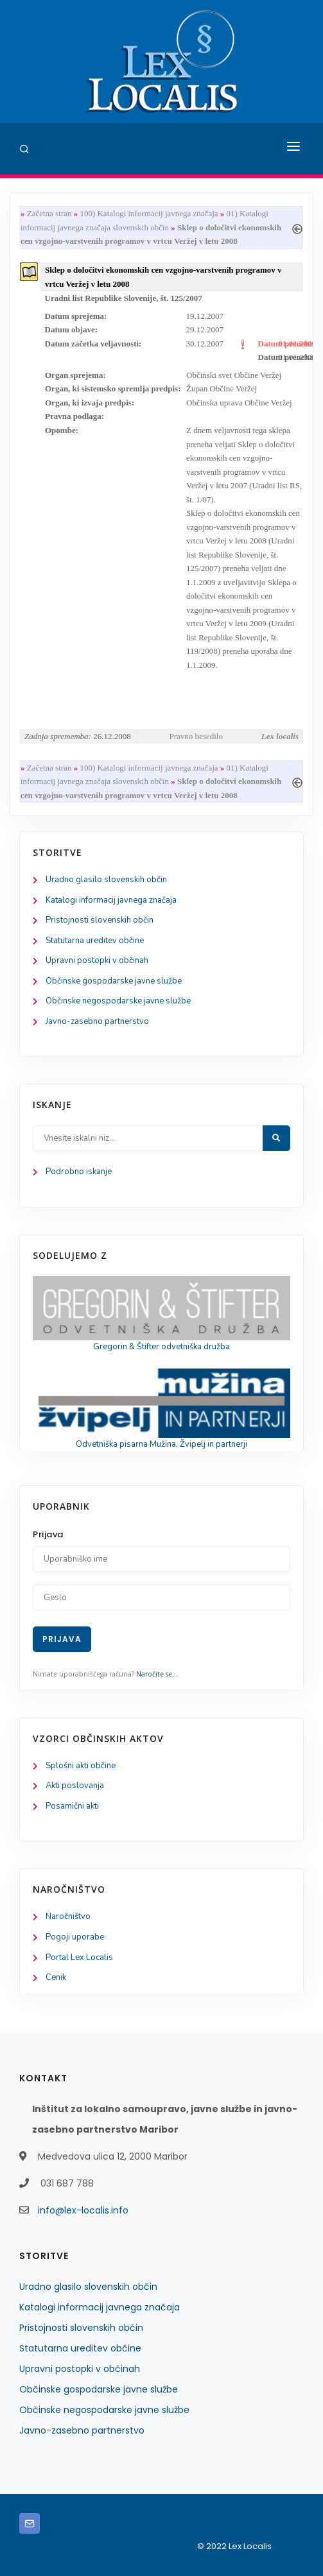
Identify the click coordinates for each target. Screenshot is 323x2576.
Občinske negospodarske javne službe (118, 1001)
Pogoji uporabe (75, 1937)
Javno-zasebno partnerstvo (97, 1021)
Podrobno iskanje (79, 1171)
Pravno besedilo (196, 736)
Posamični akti (72, 1806)
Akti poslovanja (75, 1785)
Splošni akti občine (81, 1765)
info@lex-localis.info (83, 2210)
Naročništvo (68, 1916)
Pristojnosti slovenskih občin (99, 920)
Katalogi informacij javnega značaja (111, 900)
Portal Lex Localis (79, 1957)
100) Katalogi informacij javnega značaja (149, 213)
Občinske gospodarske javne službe (114, 981)
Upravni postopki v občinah (97, 960)
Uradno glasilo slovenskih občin (106, 879)
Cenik (56, 1977)
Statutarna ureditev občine (95, 940)
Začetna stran (49, 213)
